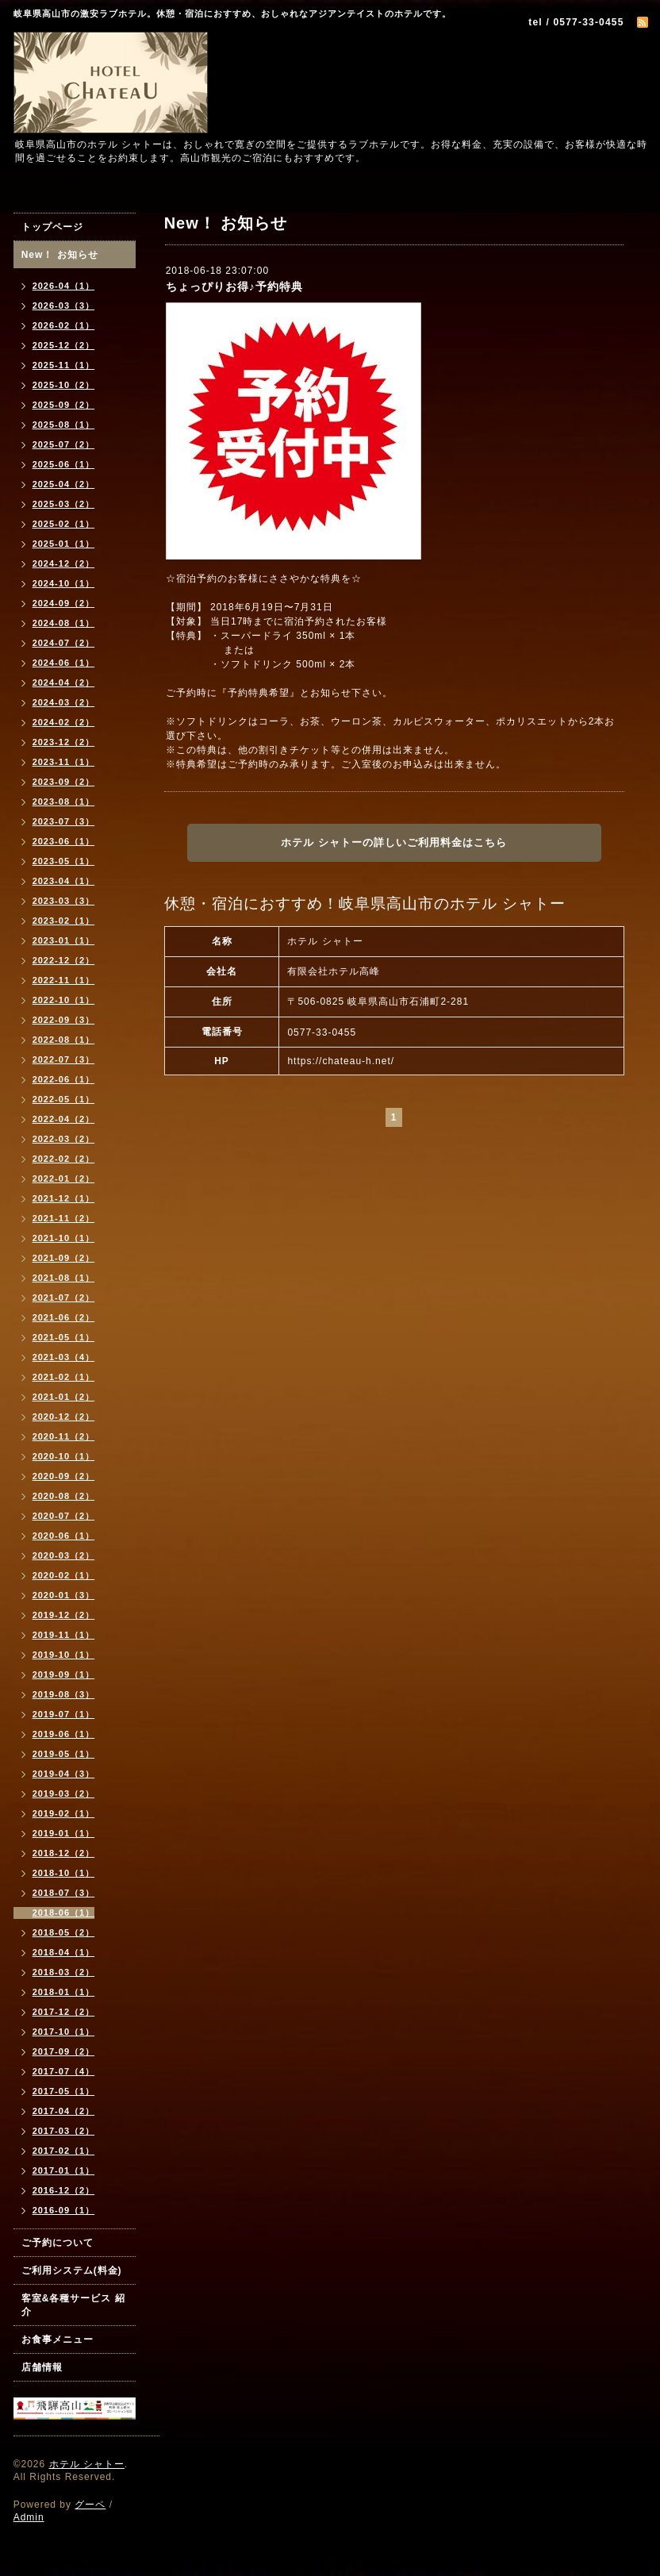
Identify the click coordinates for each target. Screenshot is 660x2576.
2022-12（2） (64, 960)
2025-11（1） (64, 365)
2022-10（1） (64, 1000)
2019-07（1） (64, 1714)
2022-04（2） (64, 1119)
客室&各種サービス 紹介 (73, 2305)
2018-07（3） (64, 1892)
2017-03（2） (64, 2131)
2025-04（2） (64, 484)
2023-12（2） (64, 742)
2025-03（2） (64, 504)
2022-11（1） (64, 980)
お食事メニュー (57, 2339)
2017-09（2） (64, 2051)
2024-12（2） (64, 563)
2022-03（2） (64, 1139)
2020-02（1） (64, 1575)
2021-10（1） (64, 1238)
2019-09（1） (64, 1674)
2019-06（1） (64, 1734)
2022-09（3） (64, 1020)
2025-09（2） (64, 404)
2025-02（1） (64, 524)
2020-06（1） (64, 1535)
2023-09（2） (64, 781)
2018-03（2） (64, 1972)
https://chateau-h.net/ (340, 1061)
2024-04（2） (64, 682)
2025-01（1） (64, 543)
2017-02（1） (64, 2150)
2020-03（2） (64, 1555)
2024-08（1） (64, 623)
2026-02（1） (64, 325)
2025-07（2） (64, 444)
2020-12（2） (64, 1416)
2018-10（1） (64, 1873)
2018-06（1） (64, 1912)
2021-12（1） (64, 1198)
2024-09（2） (64, 603)
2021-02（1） (64, 1377)
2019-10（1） (64, 1654)
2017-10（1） (64, 2031)
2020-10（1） (64, 1456)
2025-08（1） (64, 424)
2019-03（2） (64, 1793)
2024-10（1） (64, 583)
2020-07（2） (64, 1516)
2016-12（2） (64, 2190)
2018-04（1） (64, 1952)
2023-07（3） (64, 821)
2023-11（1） (64, 762)
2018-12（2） (64, 1853)
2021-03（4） (64, 1357)
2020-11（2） (64, 1436)
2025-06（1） (64, 464)
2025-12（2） (64, 345)
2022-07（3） (64, 1059)
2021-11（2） (64, 1218)
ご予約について (57, 2242)
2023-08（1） (64, 801)
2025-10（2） (64, 385)
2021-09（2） (64, 1258)
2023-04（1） (64, 881)
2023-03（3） (64, 900)
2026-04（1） (64, 285)
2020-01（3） (64, 1595)
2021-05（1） (64, 1337)
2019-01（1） (64, 1833)
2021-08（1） (64, 1277)
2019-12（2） (64, 1615)
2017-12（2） (64, 2012)
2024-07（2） (64, 643)
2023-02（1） (64, 920)
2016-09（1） (64, 2210)
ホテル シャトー (87, 2464)
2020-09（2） (64, 1476)
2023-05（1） (64, 861)
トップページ (52, 227)
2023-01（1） (64, 940)
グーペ (90, 2504)
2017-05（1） (64, 2091)
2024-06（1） (64, 662)
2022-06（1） (64, 1079)
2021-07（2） (64, 1297)
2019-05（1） (64, 1754)
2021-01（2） (64, 1396)
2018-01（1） (64, 1992)
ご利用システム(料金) (71, 2270)
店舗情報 (42, 2367)
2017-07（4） (64, 2071)
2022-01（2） (64, 1178)
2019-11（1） (64, 1635)
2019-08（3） (64, 1694)
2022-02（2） (64, 1158)
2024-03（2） (64, 702)
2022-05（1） (64, 1099)
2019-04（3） (64, 1773)
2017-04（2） (64, 2111)
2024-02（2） (64, 722)
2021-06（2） (64, 1317)
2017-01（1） (64, 2170)
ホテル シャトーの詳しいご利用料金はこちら (394, 842)
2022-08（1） (64, 1039)
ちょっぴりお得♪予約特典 (234, 286)
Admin (28, 2517)
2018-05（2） (64, 1932)
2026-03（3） (64, 305)
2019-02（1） (64, 1813)
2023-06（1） (64, 841)
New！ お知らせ (59, 254)
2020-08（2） (64, 1496)
